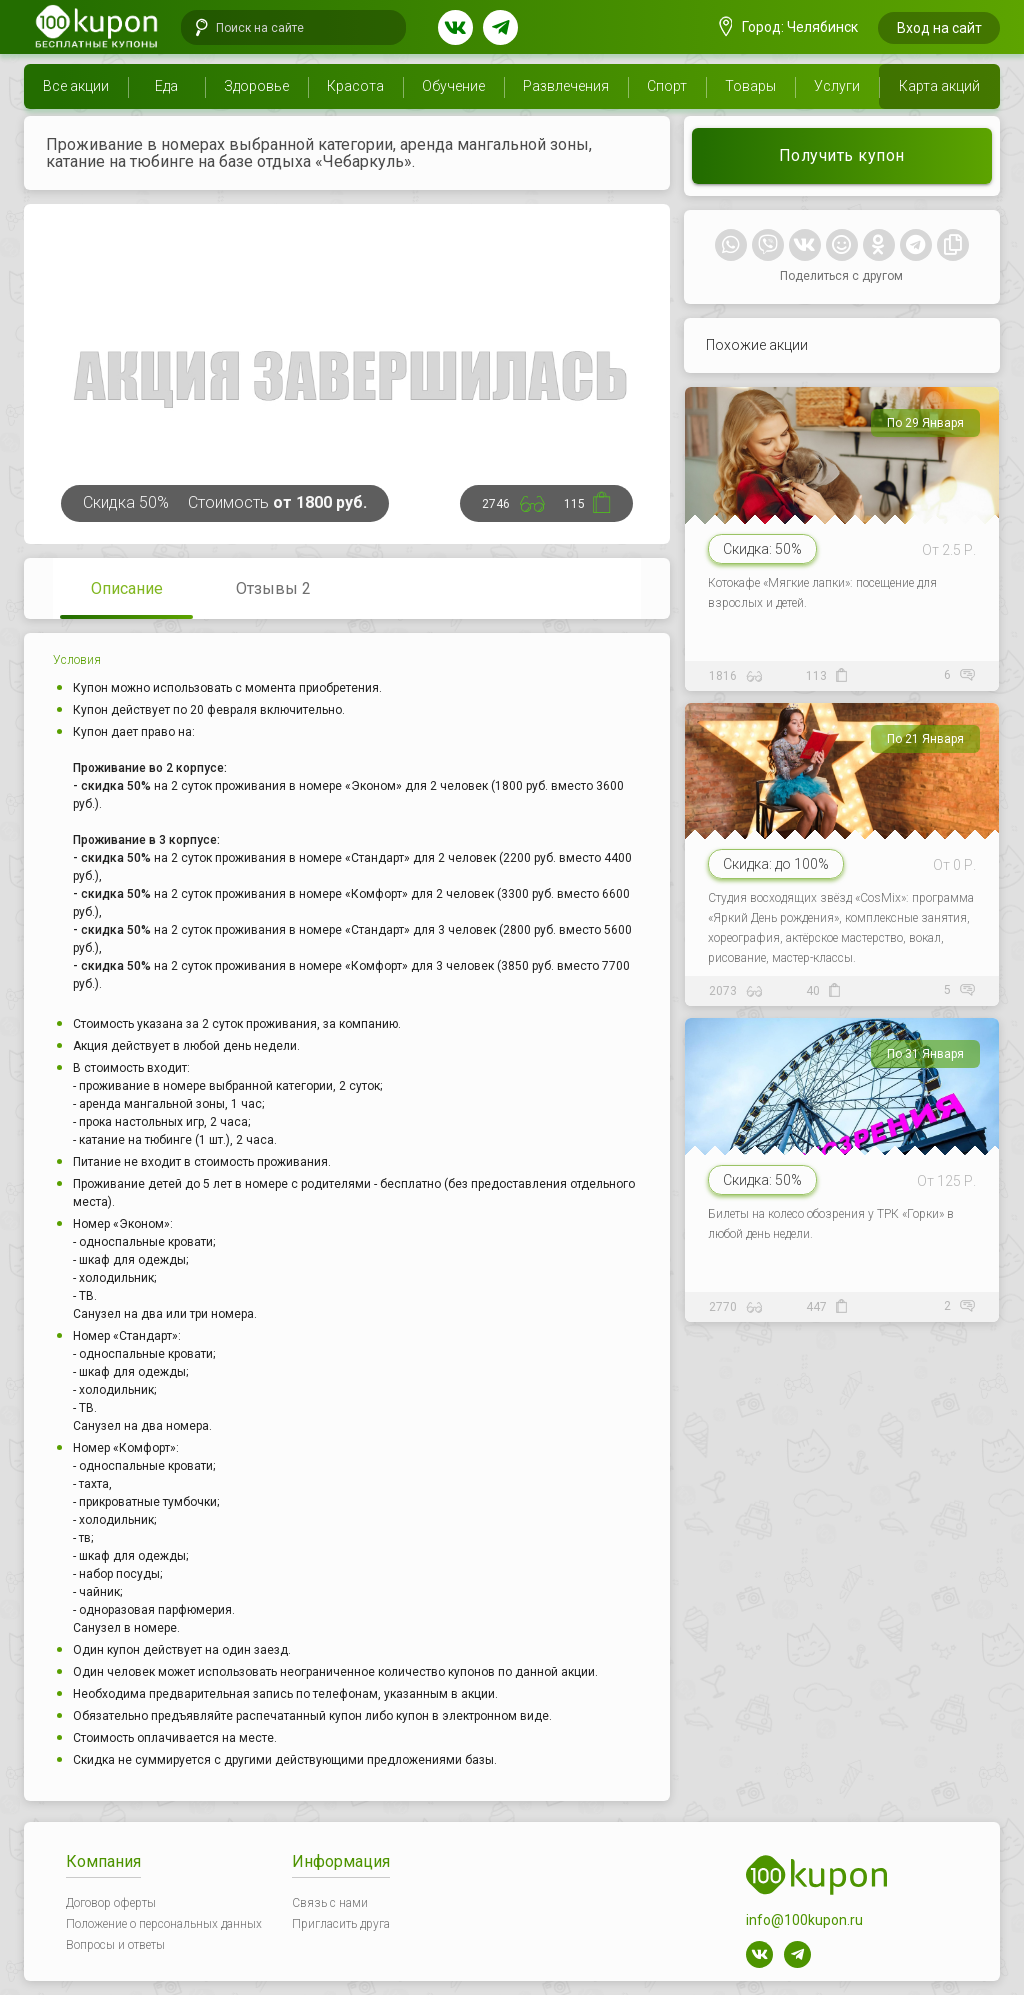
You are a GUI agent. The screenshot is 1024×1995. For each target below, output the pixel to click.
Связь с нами (330, 1903)
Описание (127, 588)
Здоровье (256, 86)
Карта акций (939, 86)
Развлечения (566, 86)
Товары (750, 86)
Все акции (76, 86)
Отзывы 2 (273, 588)
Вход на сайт (939, 28)
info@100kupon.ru (804, 1920)
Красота (355, 86)
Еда (166, 86)
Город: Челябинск (789, 27)
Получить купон (842, 155)
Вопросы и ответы (115, 1945)
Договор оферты (111, 1903)
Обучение (453, 86)
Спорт (667, 86)
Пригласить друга (341, 1924)
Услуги (837, 86)
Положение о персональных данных (164, 1924)
